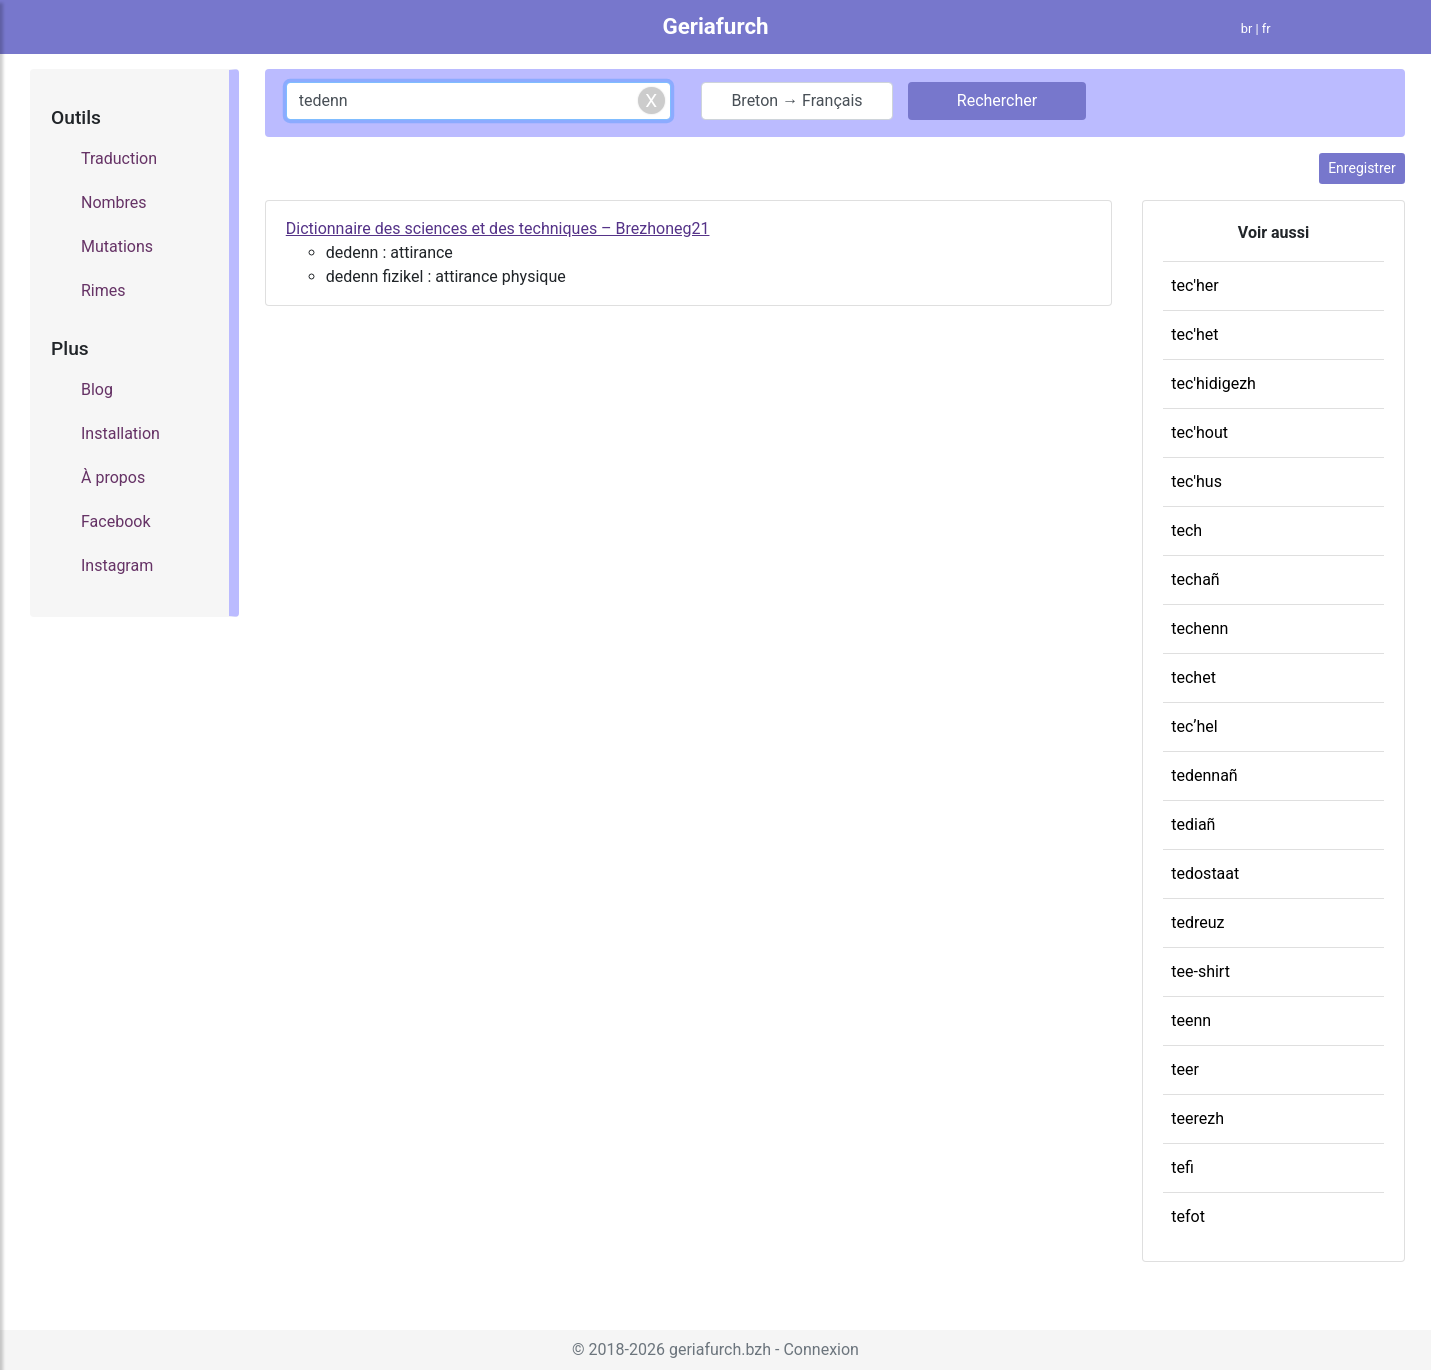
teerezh (1197, 1118)
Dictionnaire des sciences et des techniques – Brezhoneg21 (498, 228)
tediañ (1193, 824)
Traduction (119, 158)
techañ (1195, 579)
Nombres (114, 202)
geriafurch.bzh (720, 1349)
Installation (120, 433)
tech (1186, 530)
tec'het (1194, 334)
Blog (97, 389)
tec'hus (1196, 481)
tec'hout (1199, 432)
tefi (1182, 1167)
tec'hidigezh (1213, 383)
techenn (1199, 628)
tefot (1188, 1216)
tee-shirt (1200, 971)
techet (1193, 677)
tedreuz (1197, 922)
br (1247, 28)
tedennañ (1204, 775)
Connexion (820, 1349)
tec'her (1195, 285)
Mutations (117, 246)
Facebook (115, 521)
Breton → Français (796, 100)
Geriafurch (715, 26)
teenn (1191, 1020)
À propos (113, 477)
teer (1185, 1069)
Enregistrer (1362, 168)
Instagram (117, 565)
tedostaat (1205, 873)
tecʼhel (1194, 726)
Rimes (103, 290)
